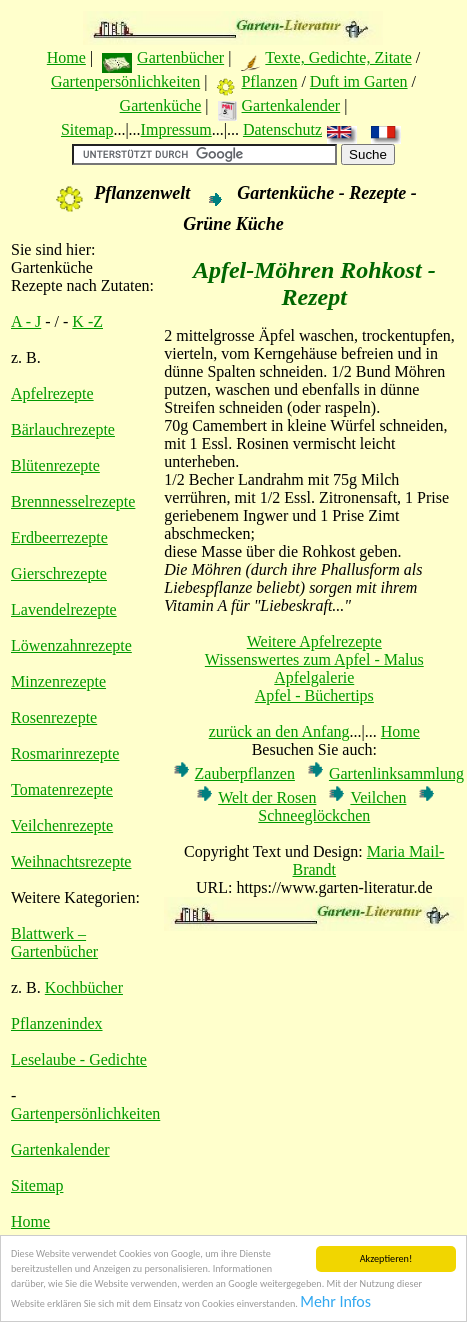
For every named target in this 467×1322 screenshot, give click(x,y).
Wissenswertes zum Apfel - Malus (314, 659)
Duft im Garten (359, 81)
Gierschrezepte (59, 573)
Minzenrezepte (58, 681)
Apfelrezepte (52, 393)
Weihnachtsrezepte (71, 861)
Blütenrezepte (55, 465)
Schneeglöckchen (314, 815)
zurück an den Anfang (279, 731)
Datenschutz (282, 129)
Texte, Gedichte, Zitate (338, 57)
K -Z (87, 321)
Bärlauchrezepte (63, 429)
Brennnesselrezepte (73, 501)
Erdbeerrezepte (59, 537)
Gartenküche (161, 105)
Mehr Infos (335, 1304)
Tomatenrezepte (62, 789)
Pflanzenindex (57, 1023)
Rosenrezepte (54, 717)
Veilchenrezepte (62, 825)
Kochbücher (84, 987)
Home (66, 57)
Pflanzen (269, 81)
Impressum (176, 129)
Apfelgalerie (314, 677)
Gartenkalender (291, 105)
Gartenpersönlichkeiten (125, 81)
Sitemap (87, 129)
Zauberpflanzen (245, 773)
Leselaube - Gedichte (79, 1059)
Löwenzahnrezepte (71, 645)
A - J (26, 321)
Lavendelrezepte (64, 609)
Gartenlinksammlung (396, 773)
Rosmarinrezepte (65, 753)
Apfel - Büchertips (314, 695)
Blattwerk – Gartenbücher (54, 942)
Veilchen (378, 797)
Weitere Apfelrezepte (314, 641)
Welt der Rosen (267, 797)
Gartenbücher (180, 57)
